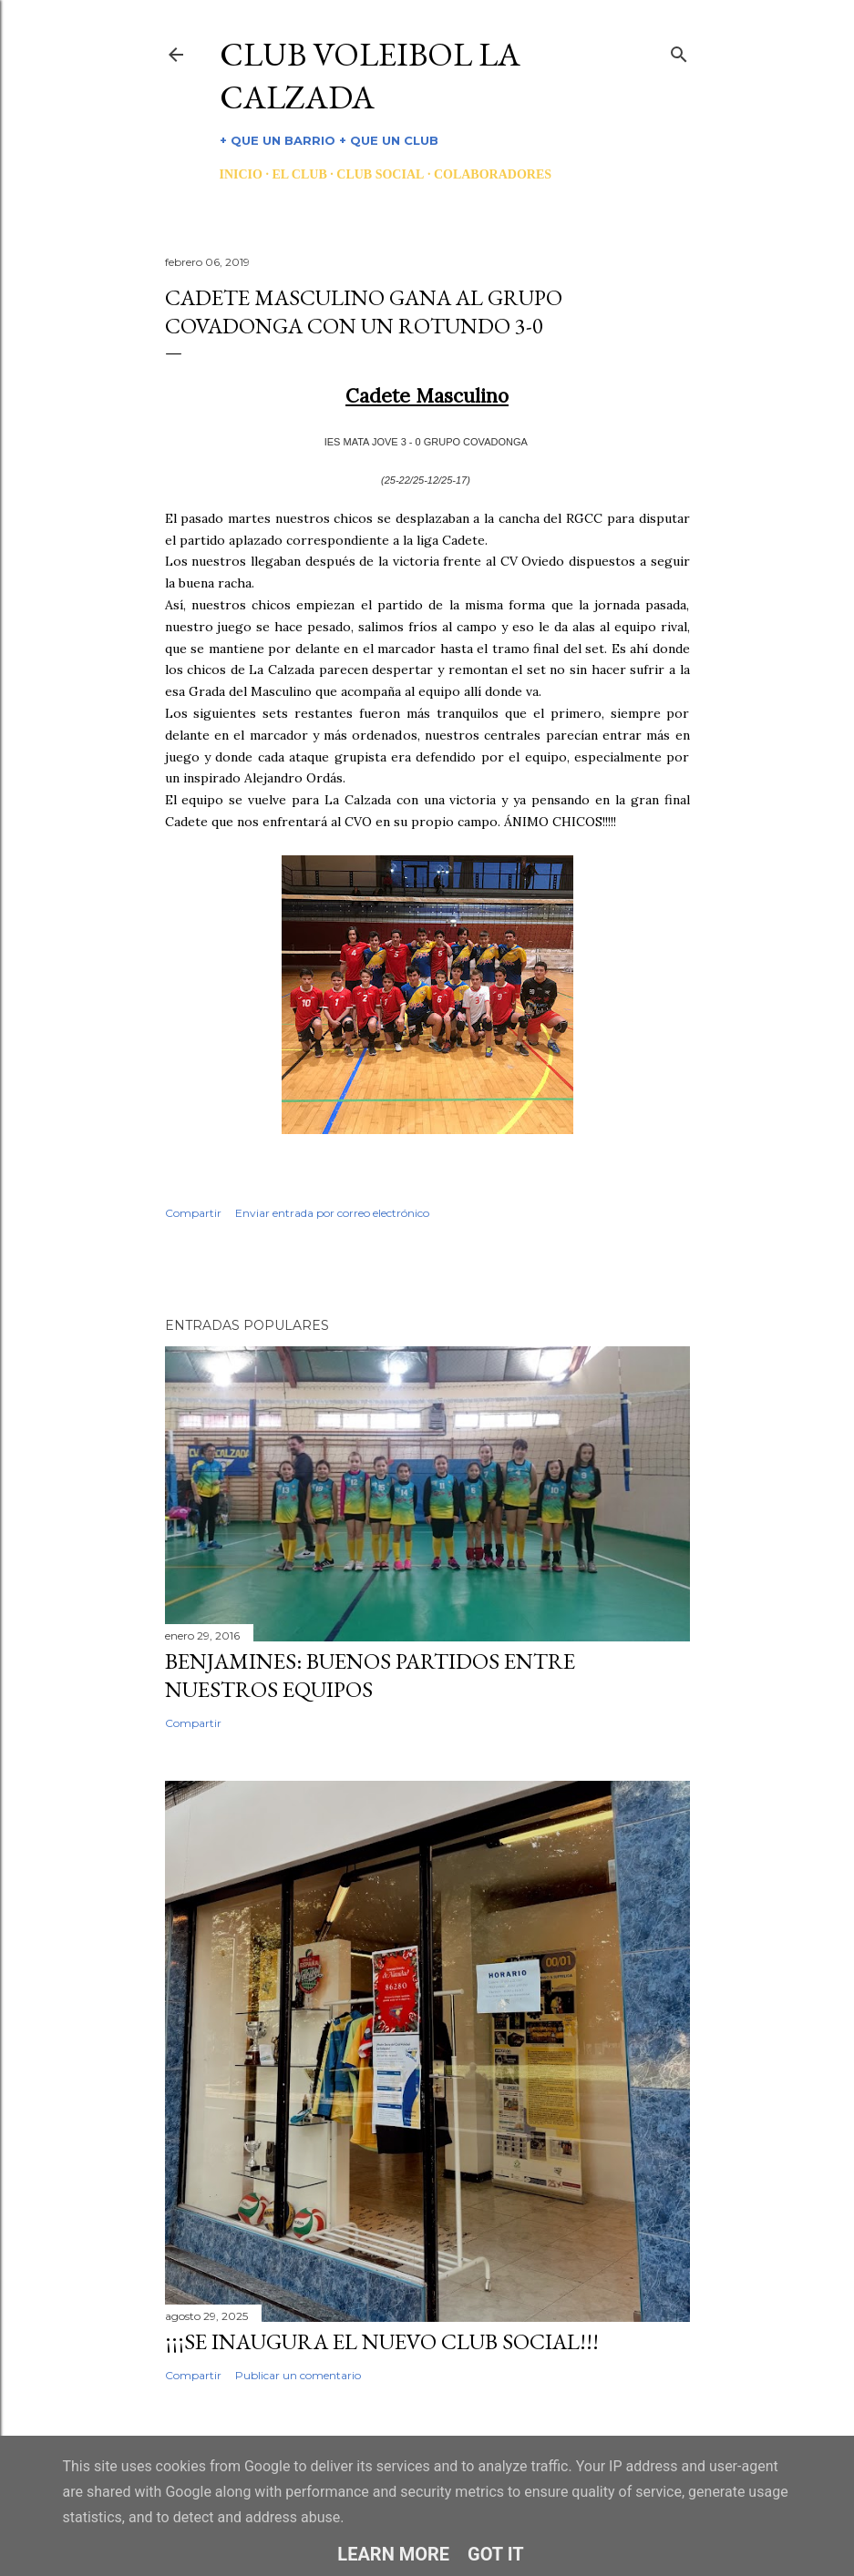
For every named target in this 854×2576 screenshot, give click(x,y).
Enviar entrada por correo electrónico (332, 1213)
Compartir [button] (193, 1213)
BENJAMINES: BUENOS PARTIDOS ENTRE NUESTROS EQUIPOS (370, 1675)
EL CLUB (299, 174)
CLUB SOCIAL (380, 174)
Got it (496, 2554)
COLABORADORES (492, 174)
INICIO (241, 174)
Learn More (393, 2554)
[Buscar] (679, 50)
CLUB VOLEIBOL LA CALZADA (370, 75)
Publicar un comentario (298, 2375)
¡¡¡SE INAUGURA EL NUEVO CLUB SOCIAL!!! (382, 2341)
